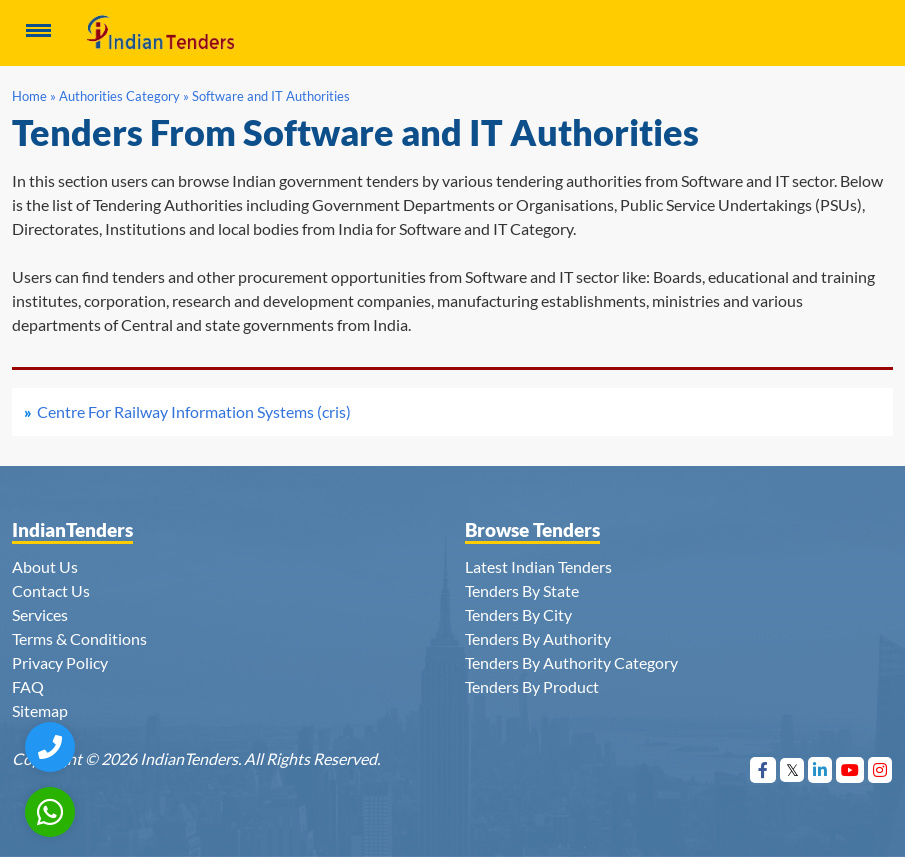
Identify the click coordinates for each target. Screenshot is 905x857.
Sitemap (40, 710)
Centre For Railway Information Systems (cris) (194, 411)
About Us (45, 566)
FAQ (28, 686)
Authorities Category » (124, 96)
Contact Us (51, 590)
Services (40, 614)
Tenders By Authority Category (571, 662)
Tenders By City (518, 614)
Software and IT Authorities (271, 96)
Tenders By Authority (538, 638)
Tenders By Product (532, 686)
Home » (34, 96)
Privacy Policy (60, 662)
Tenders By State (522, 590)
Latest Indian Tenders (538, 566)
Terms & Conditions (79, 638)
